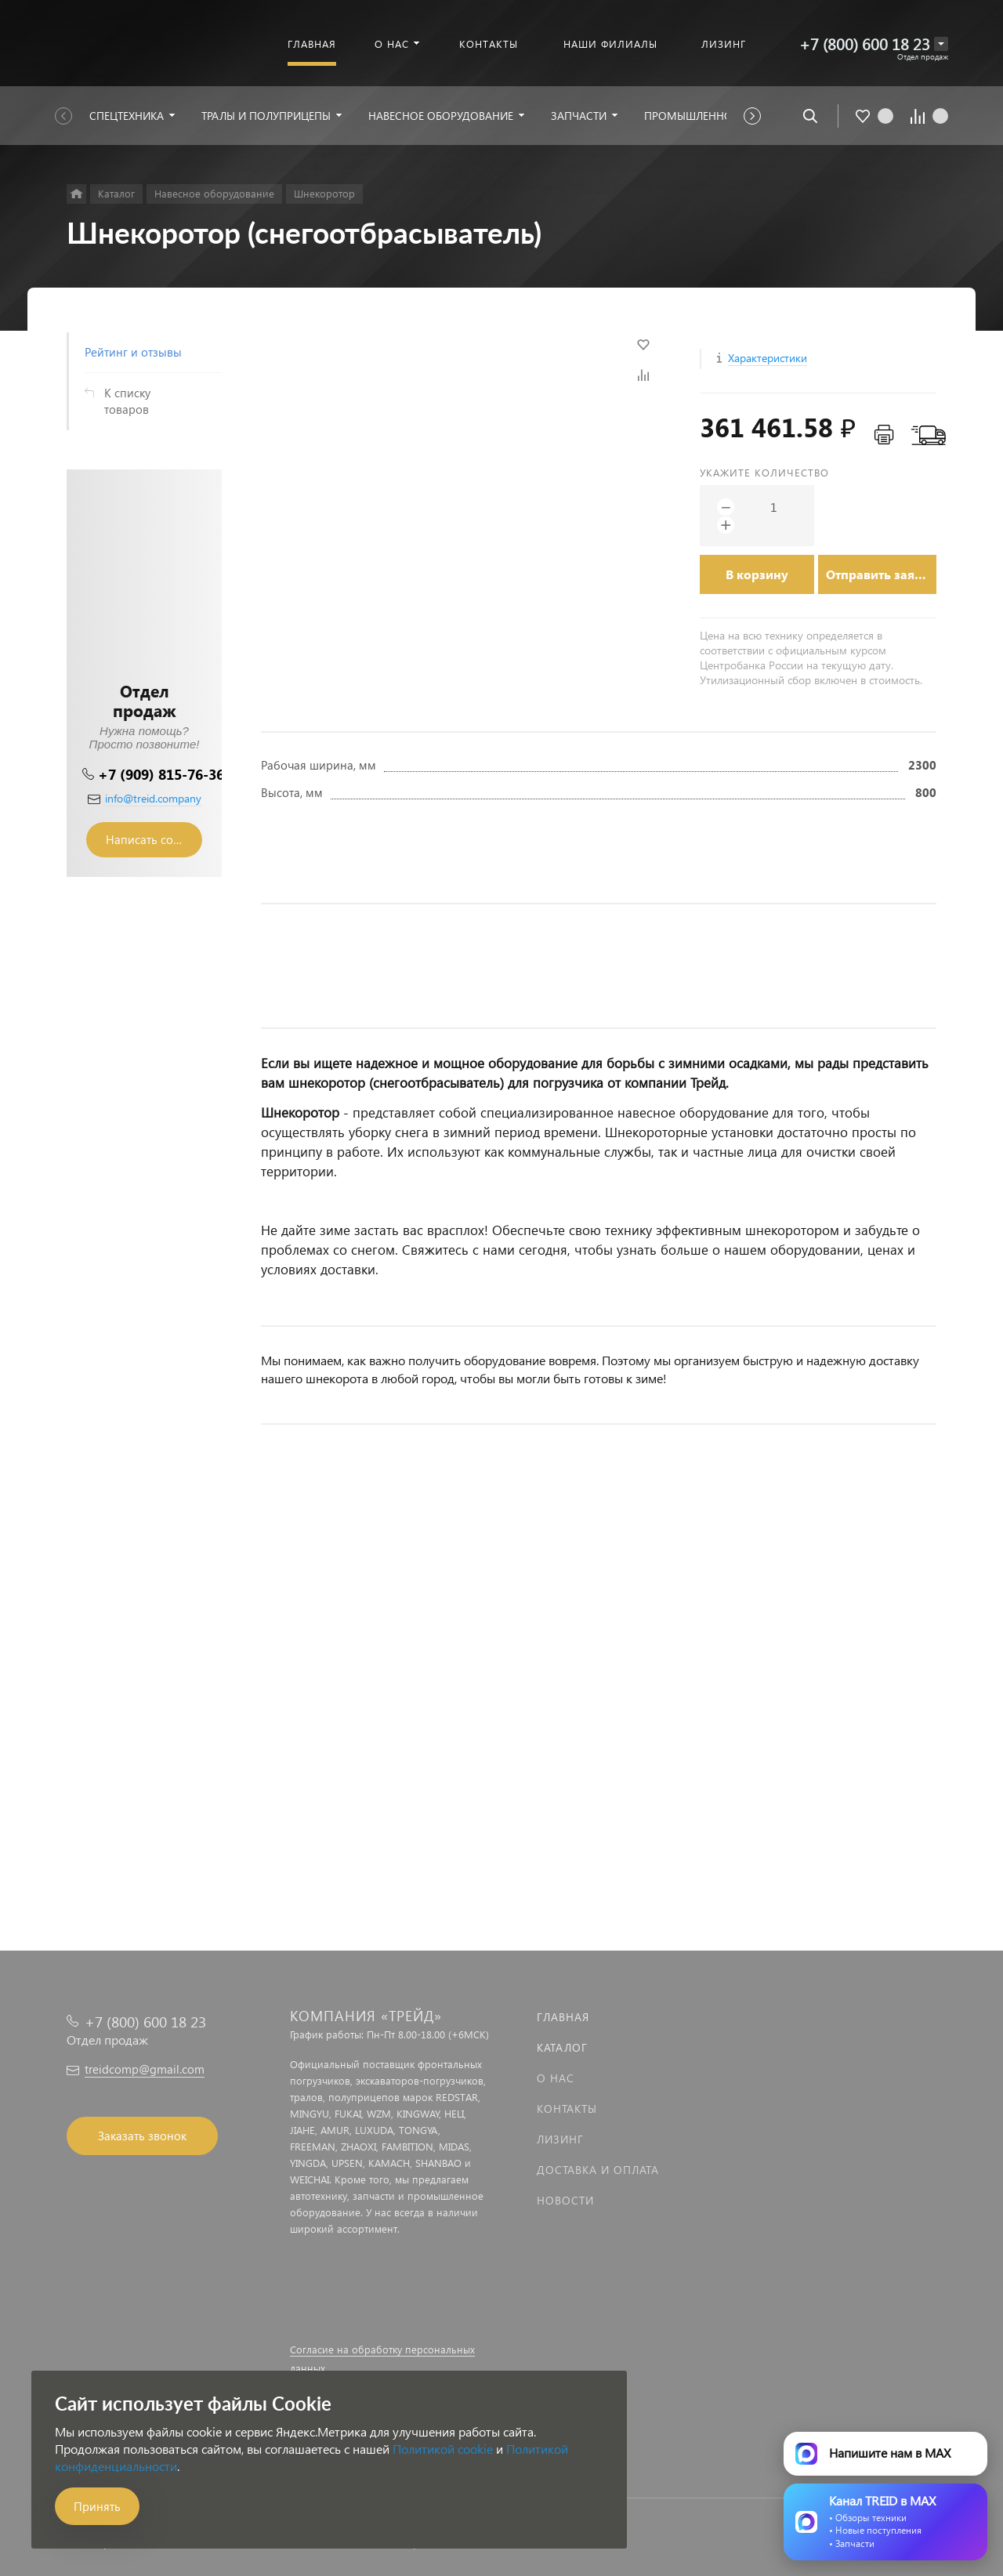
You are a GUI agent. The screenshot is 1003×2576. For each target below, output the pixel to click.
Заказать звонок (142, 2135)
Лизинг (560, 2139)
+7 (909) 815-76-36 (161, 774)
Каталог (562, 2047)
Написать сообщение (154, 839)
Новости (565, 2200)
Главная (563, 2016)
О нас (555, 2078)
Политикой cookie (443, 2448)
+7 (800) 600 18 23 (864, 43)
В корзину (757, 574)
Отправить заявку (881, 574)
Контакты (567, 2108)
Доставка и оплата (598, 2169)
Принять (97, 2506)
